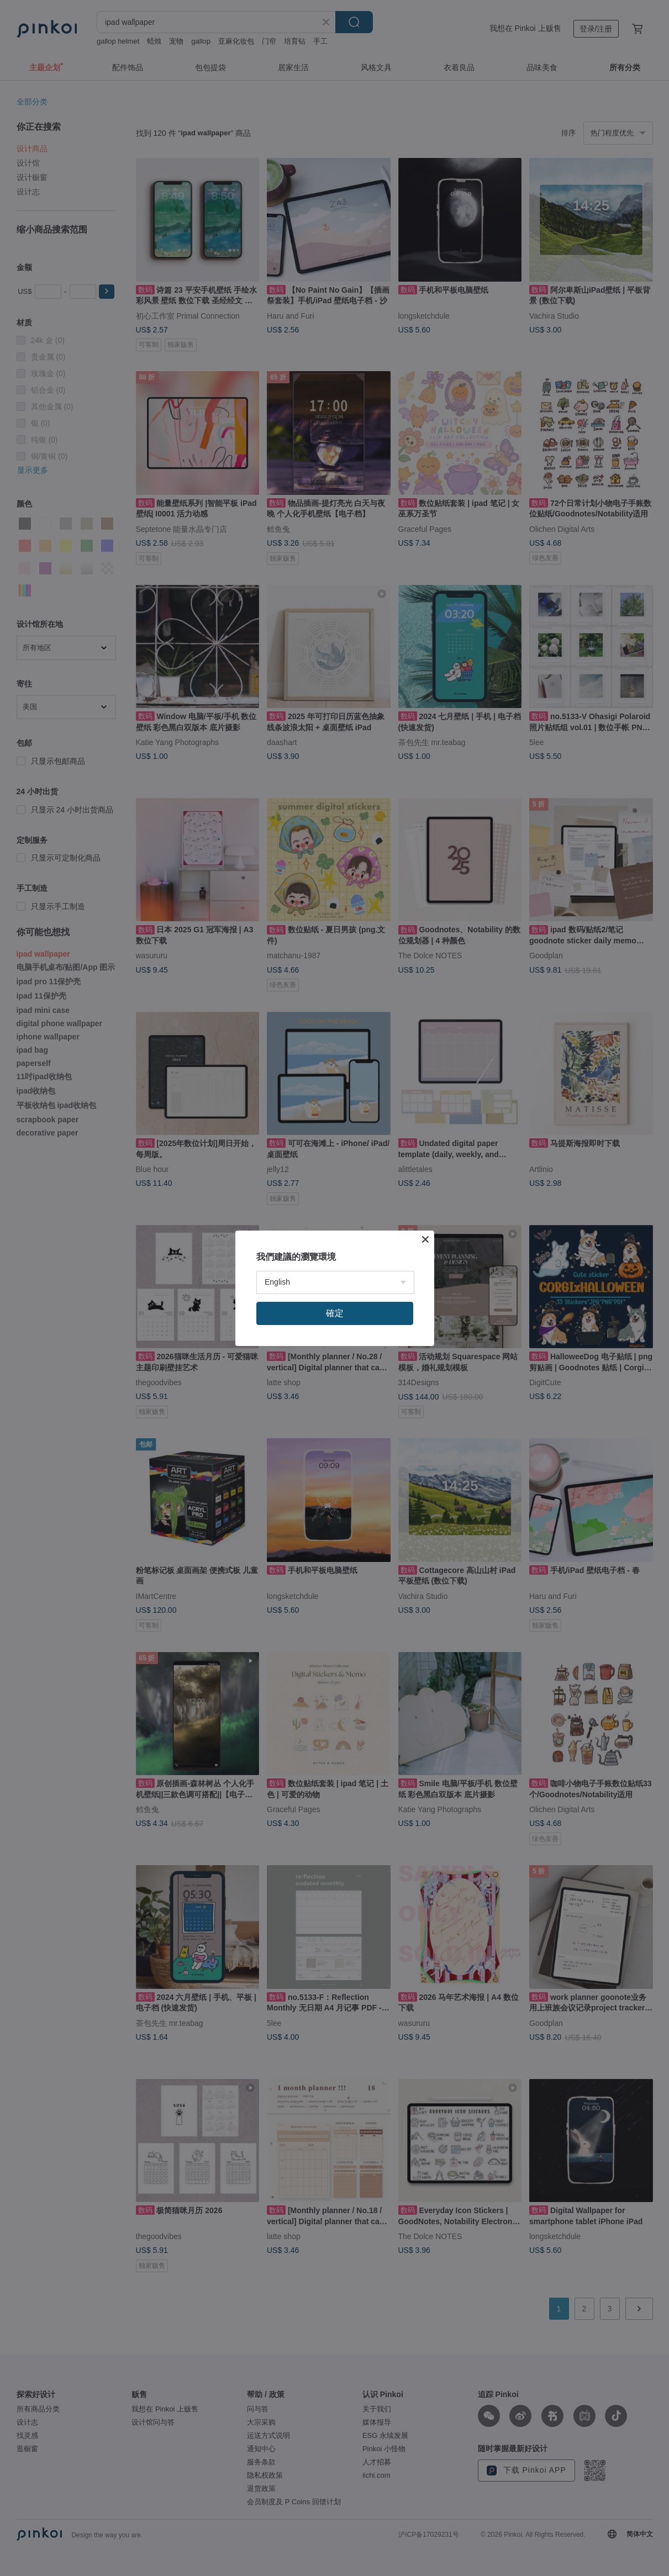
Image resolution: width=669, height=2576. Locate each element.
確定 (335, 1313)
